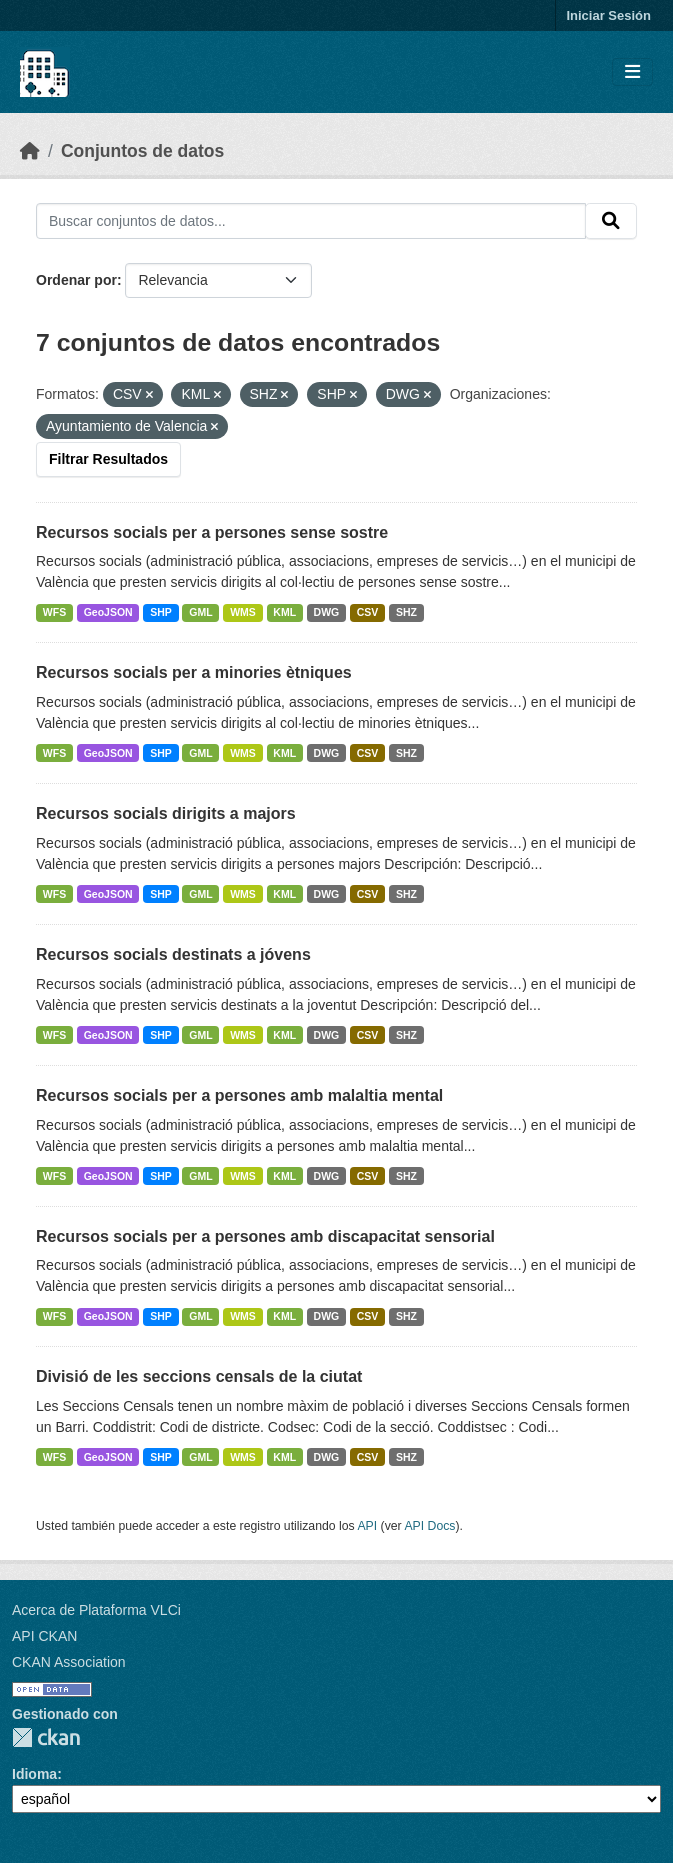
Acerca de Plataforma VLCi (96, 1610)
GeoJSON (108, 612)
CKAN (46, 1737)
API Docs (429, 1526)
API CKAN (44, 1636)
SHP (161, 612)
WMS (243, 612)
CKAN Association (69, 1662)
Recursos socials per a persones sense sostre (212, 532)
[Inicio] (30, 151)
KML (284, 612)
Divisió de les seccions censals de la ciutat (199, 1376)
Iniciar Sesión (608, 15)
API (367, 1526)
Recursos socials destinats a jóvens (173, 954)
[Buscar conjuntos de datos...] (311, 221)
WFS (54, 612)
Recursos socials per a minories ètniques (194, 672)
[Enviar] (611, 221)
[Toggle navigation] (632, 72)
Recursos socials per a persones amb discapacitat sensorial (265, 1236)
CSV (368, 612)
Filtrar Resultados (108, 459)
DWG (327, 612)
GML (200, 612)
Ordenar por (76, 280)
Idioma (34, 1774)
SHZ (406, 612)
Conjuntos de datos (142, 151)
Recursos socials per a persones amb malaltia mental (239, 1095)
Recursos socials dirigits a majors (166, 813)
